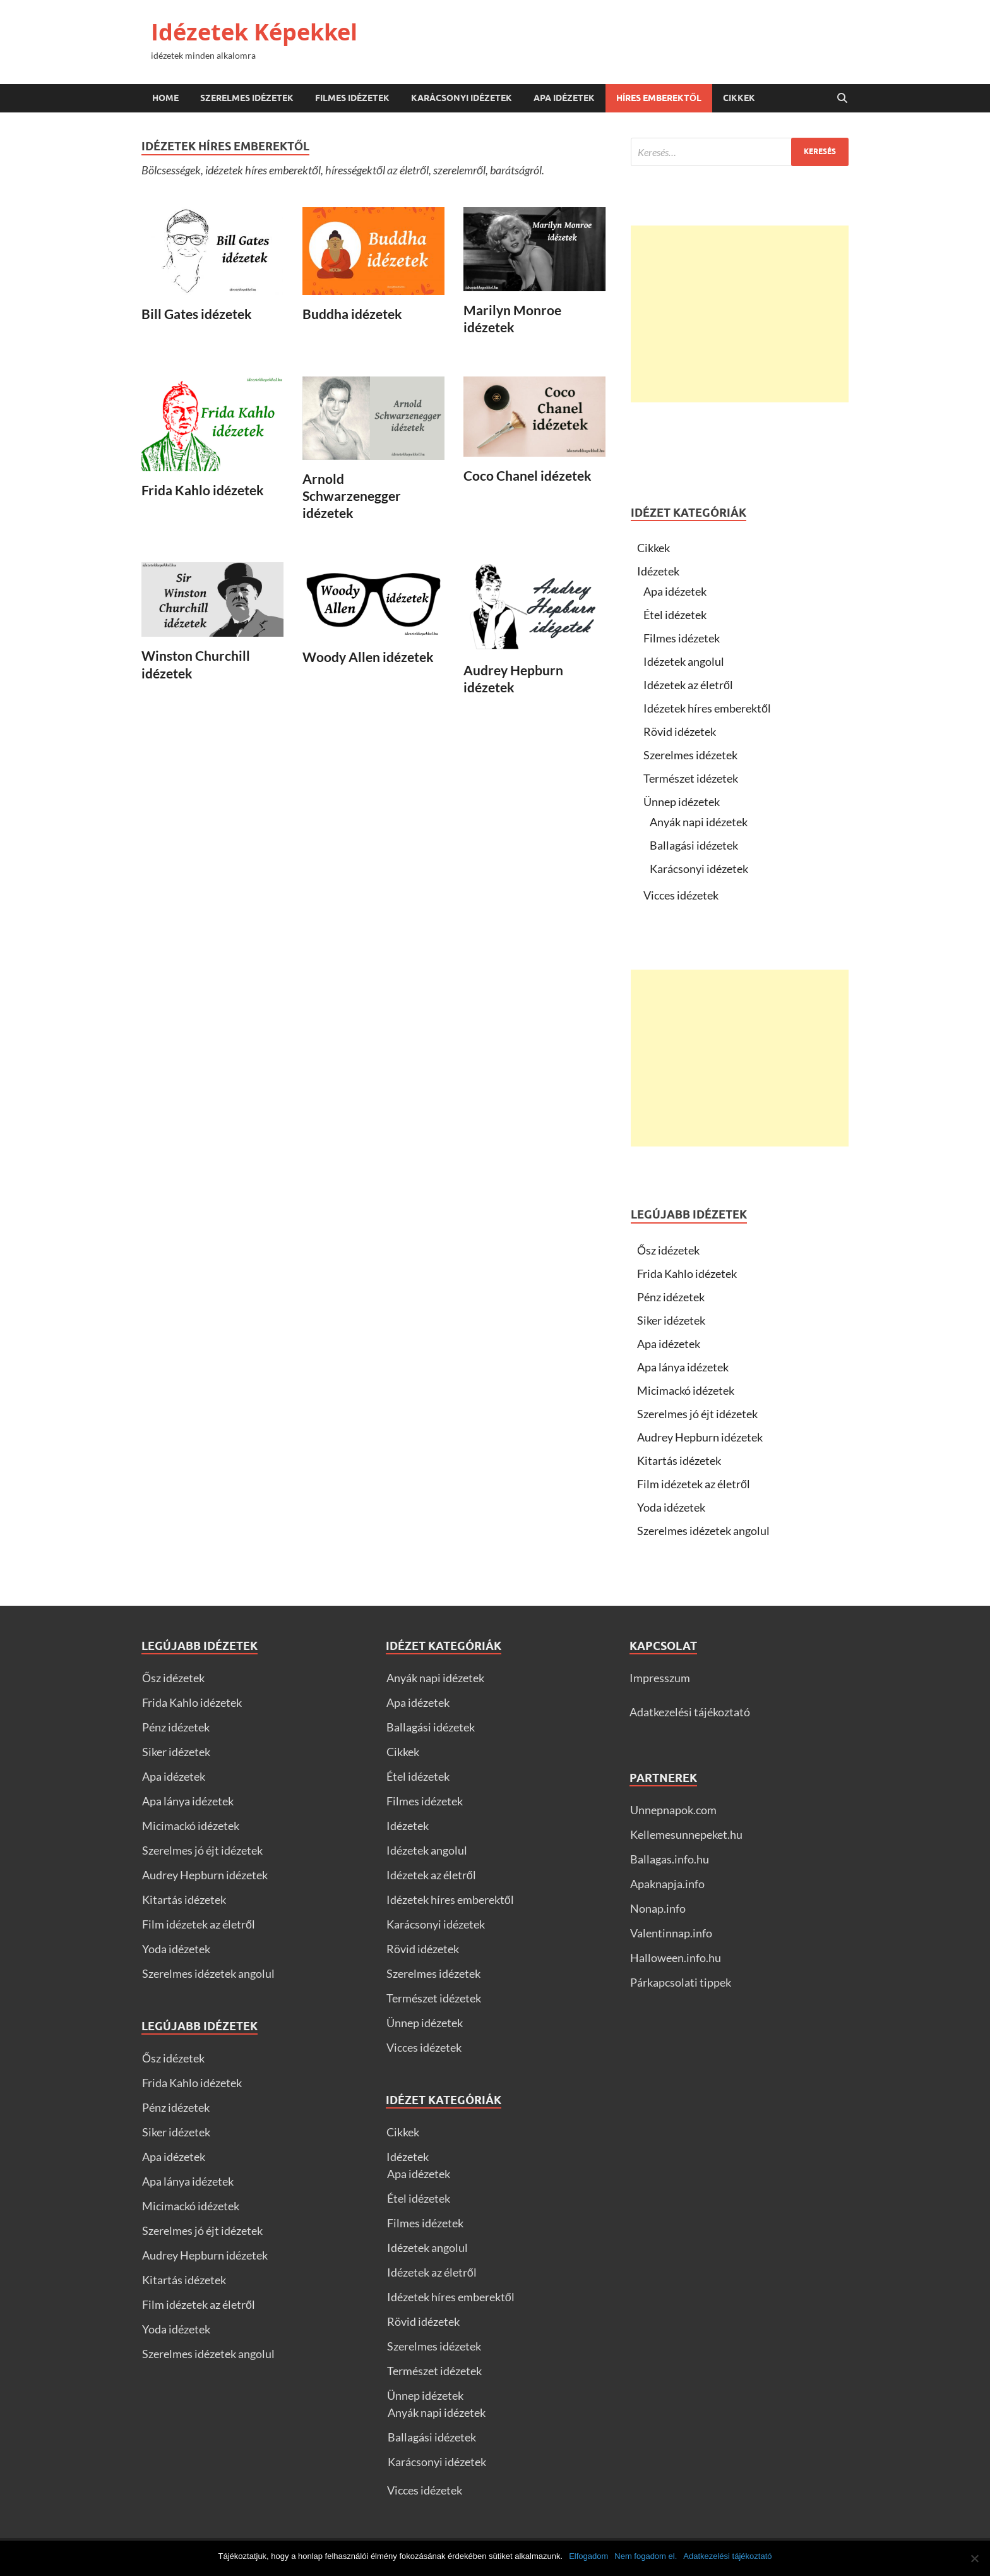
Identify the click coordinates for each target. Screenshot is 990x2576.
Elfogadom (588, 2556)
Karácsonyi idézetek (461, 98)
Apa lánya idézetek (683, 1367)
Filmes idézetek (352, 98)
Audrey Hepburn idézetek (700, 1437)
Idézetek (658, 571)
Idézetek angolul (683, 661)
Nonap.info (658, 1908)
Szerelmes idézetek (247, 98)
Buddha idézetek (352, 314)
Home (165, 98)
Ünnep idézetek (681, 802)
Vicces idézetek (681, 895)
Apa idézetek (564, 98)
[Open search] (842, 98)
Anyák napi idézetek (699, 822)
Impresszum (659, 1678)
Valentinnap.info (671, 1933)
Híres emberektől (658, 98)
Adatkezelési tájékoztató (689, 1712)
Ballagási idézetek (694, 845)
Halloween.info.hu (675, 1958)
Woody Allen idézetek (368, 657)
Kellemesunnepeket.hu (686, 1834)
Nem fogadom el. (645, 2556)
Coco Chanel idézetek (527, 475)
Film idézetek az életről (693, 1484)
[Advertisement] (740, 314)
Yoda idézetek (671, 1507)
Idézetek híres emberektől (707, 708)
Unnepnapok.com (673, 1810)
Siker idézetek (671, 1320)
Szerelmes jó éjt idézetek (697, 1414)
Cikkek (739, 98)
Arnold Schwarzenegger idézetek (351, 496)
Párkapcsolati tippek (680, 1982)
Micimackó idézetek (685, 1390)
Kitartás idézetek (679, 1460)
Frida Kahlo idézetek (202, 490)
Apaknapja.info (667, 1884)
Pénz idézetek (671, 1297)
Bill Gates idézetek (196, 314)
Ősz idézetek (668, 1250)
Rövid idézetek (679, 731)
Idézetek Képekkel (254, 31)
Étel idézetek (675, 615)
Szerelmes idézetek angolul (703, 1531)
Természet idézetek (690, 778)
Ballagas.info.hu (669, 1859)
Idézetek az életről (688, 685)
